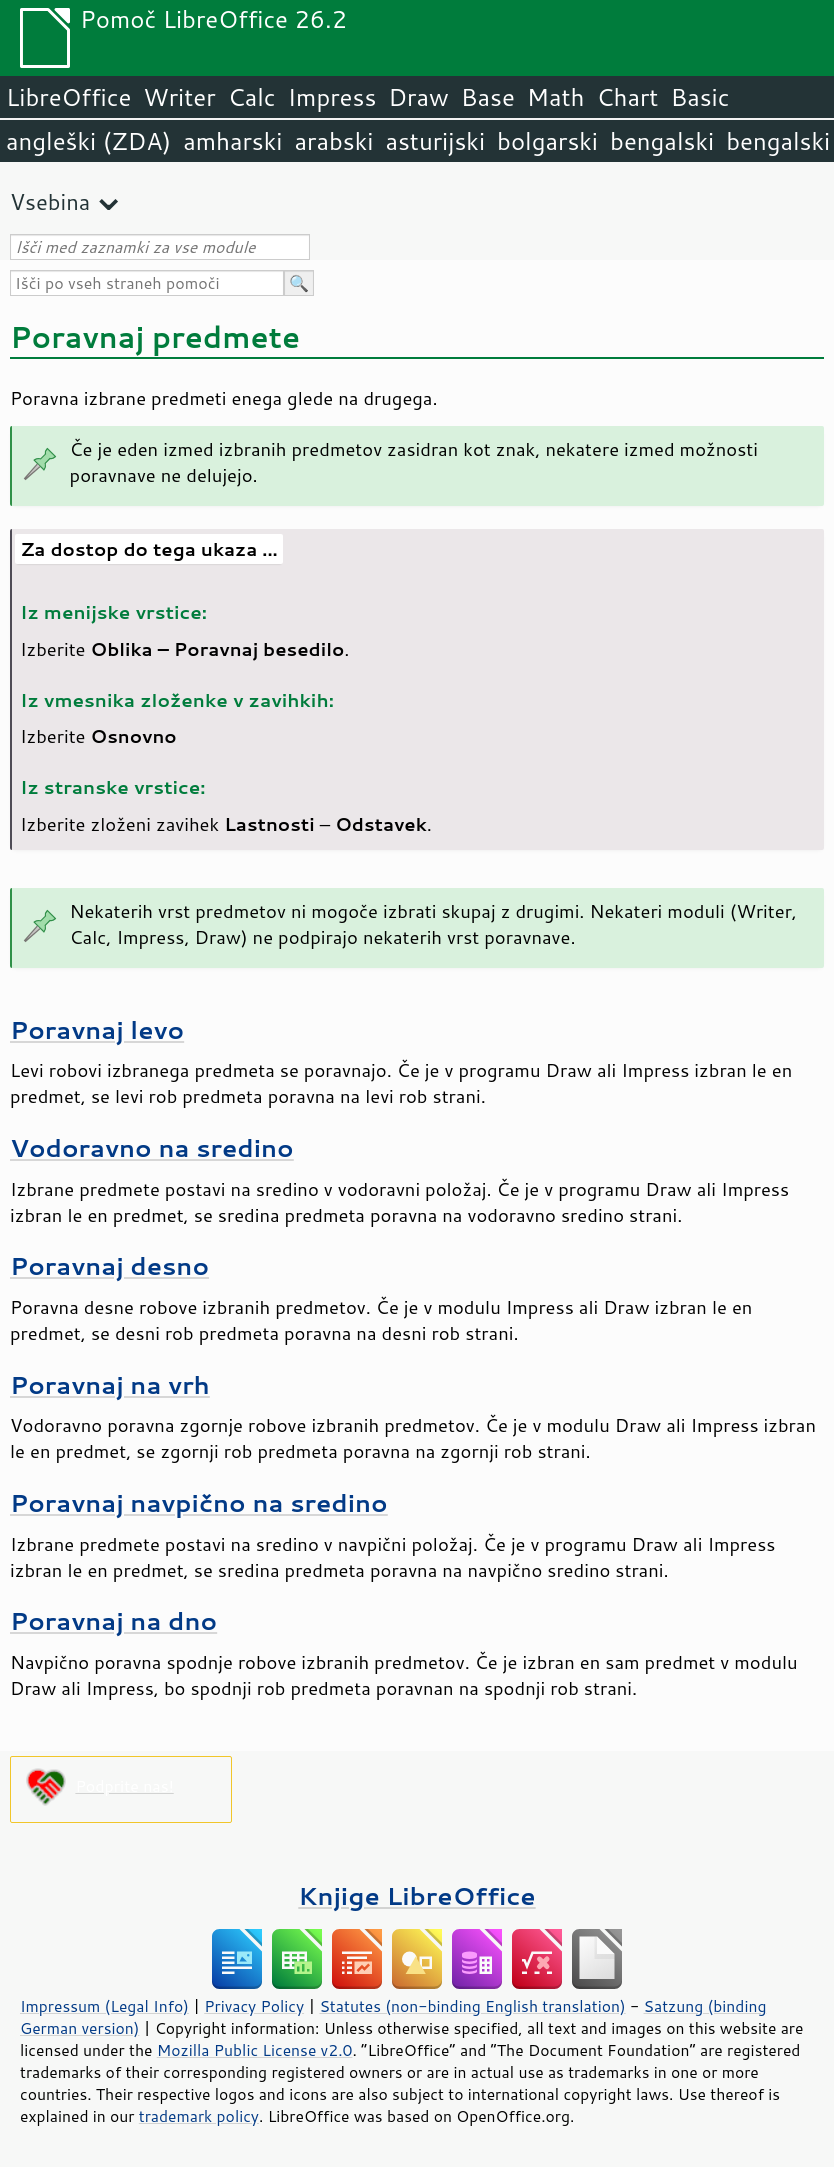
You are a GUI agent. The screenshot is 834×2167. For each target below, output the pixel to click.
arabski (333, 141)
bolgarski (547, 141)
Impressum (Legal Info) (104, 2006)
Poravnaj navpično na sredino (199, 1502)
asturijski (435, 141)
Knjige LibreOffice (416, 1895)
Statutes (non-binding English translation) (472, 2006)
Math (556, 97)
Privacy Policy (254, 2006)
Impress (332, 97)
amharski (232, 141)
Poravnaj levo (97, 1029)
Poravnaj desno (109, 1265)
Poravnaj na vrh (110, 1384)
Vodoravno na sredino (152, 1147)
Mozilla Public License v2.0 (255, 2050)
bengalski (662, 141)
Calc (252, 97)
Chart (627, 97)
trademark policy (199, 2116)
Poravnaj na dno (113, 1620)
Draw (418, 97)
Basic (699, 97)
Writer (179, 97)
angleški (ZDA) (88, 141)
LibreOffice (68, 97)
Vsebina (50, 201)
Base (488, 97)
